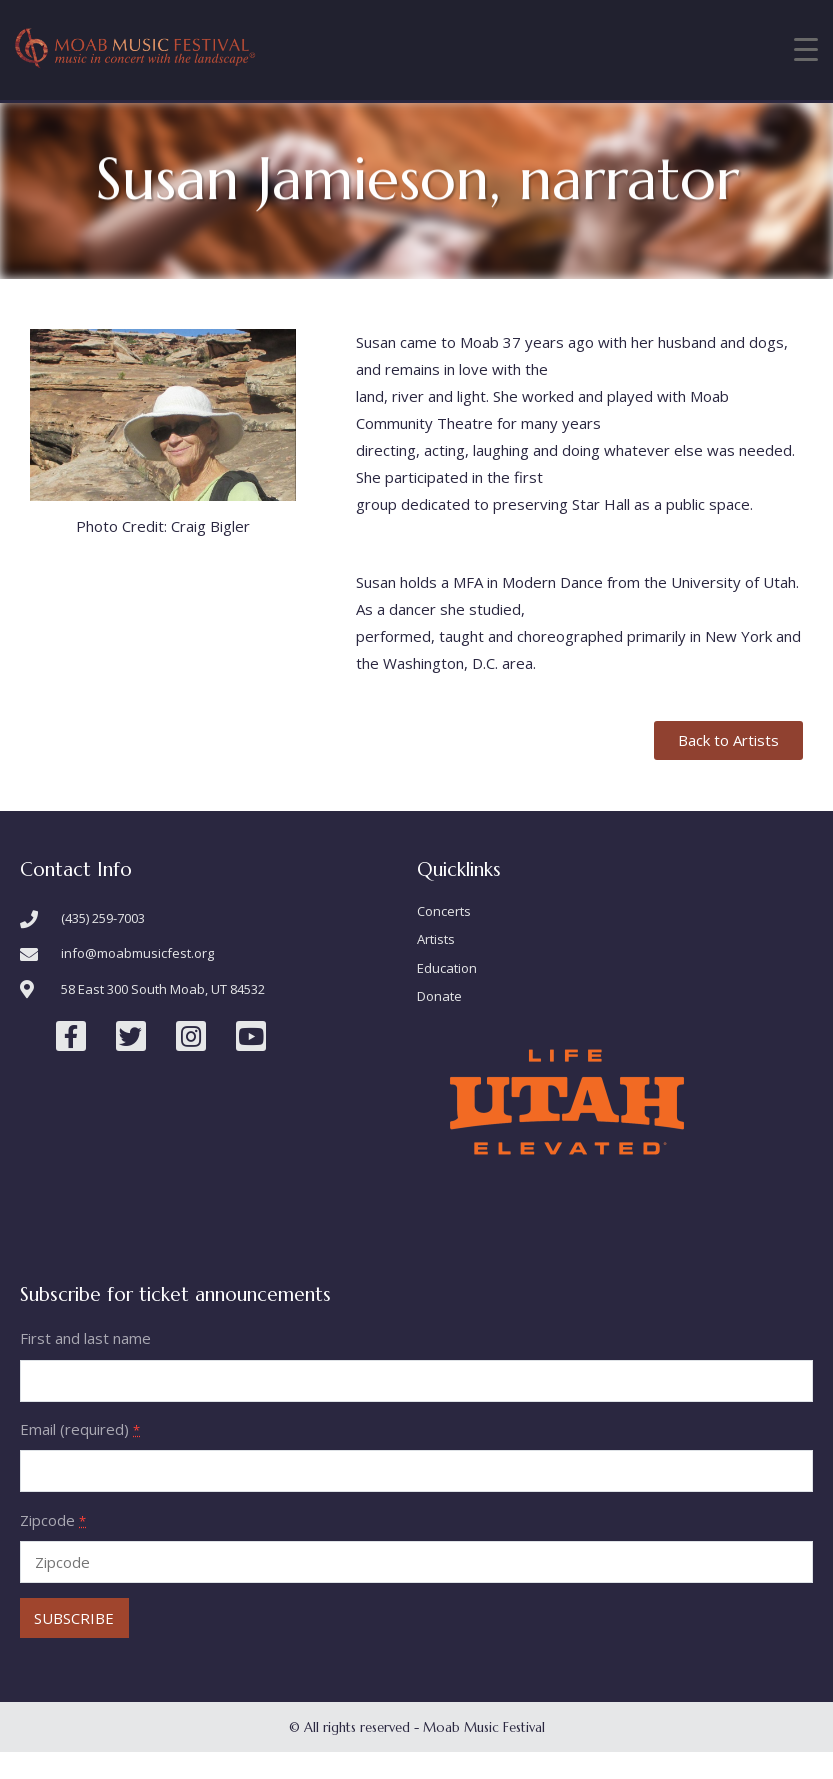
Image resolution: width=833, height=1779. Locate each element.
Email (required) (80, 1429)
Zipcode (53, 1520)
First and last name (85, 1338)
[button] (728, 740)
